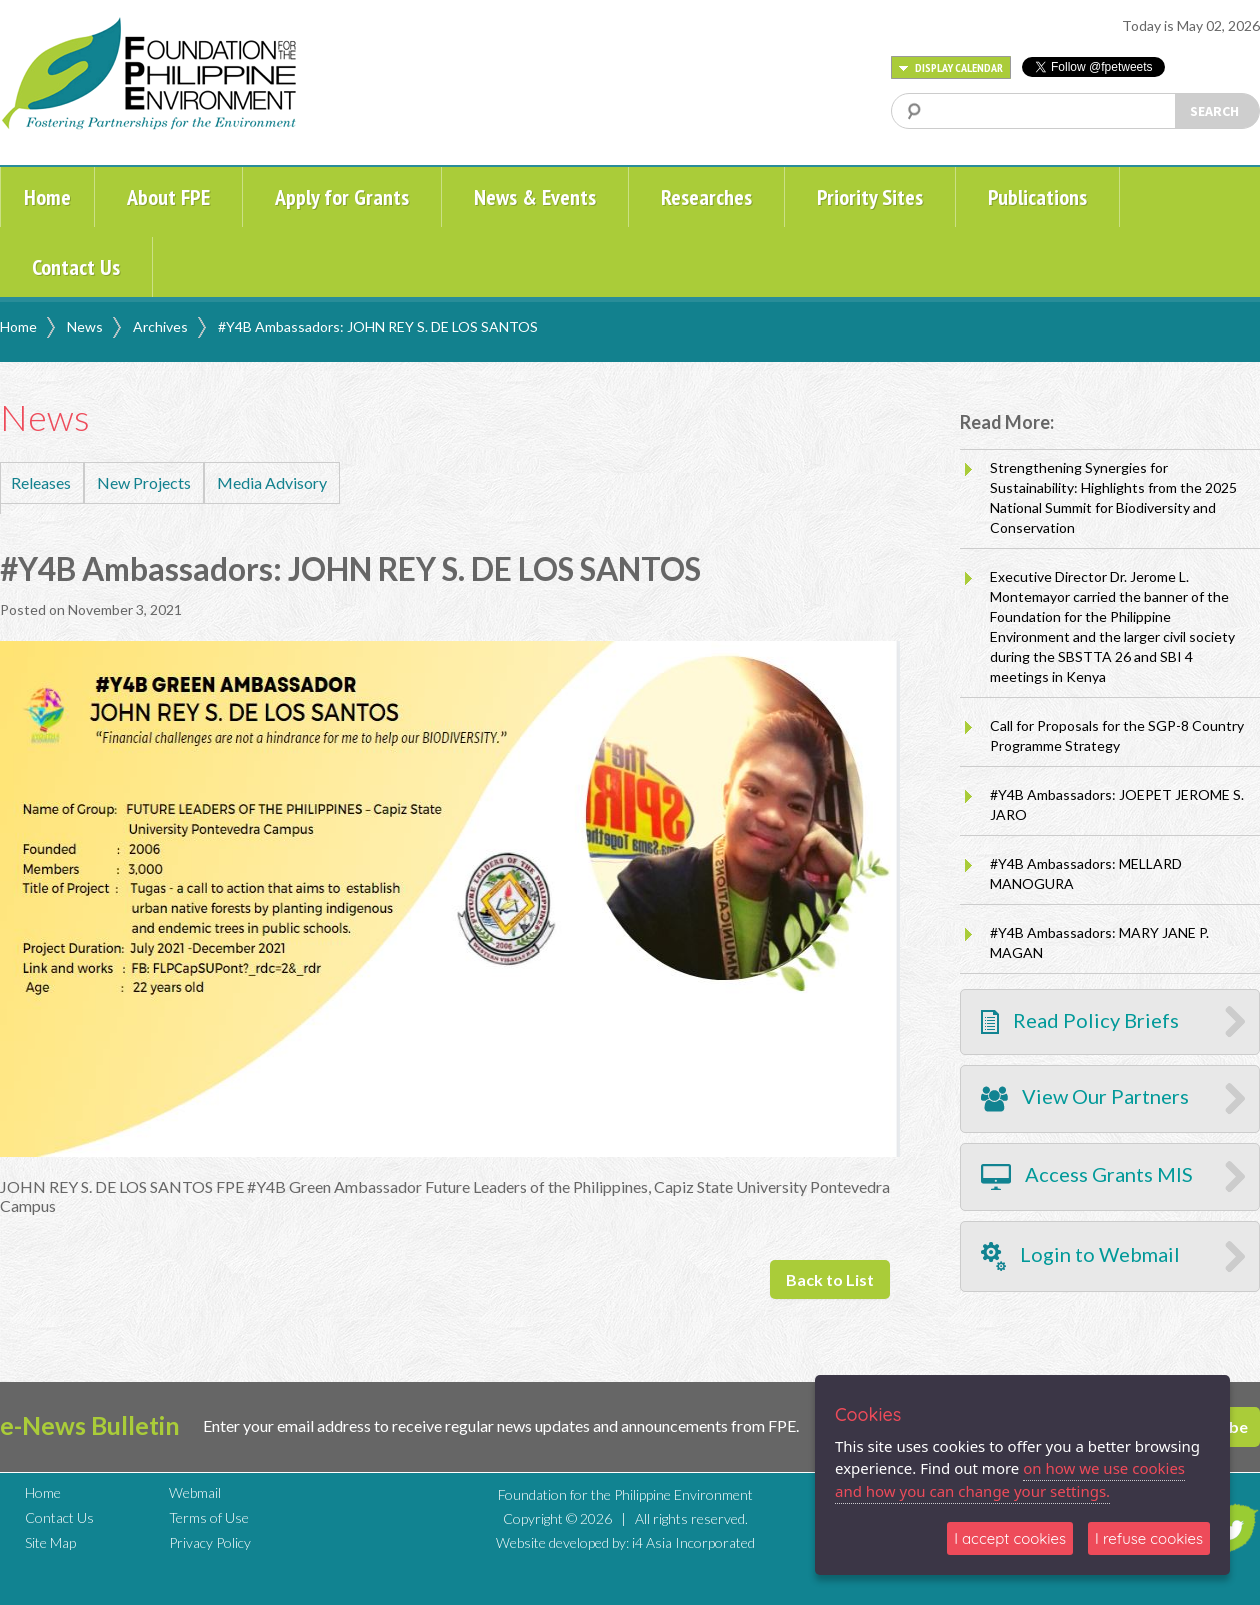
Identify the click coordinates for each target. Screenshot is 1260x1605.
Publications (1037, 197)
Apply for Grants (342, 197)
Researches (706, 197)
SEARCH (1214, 111)
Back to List (830, 1279)
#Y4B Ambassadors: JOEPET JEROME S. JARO (1117, 804)
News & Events (535, 197)
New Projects (144, 482)
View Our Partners (1085, 1099)
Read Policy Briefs (1080, 1021)
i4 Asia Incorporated (693, 1542)
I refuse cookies (1149, 1538)
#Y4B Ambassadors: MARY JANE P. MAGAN (1099, 942)
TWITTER (1233, 1528)
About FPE (168, 197)
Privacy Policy (210, 1542)
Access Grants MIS (1087, 1177)
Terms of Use (209, 1517)
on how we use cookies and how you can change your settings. (1010, 1479)
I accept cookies (1010, 1538)
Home (47, 197)
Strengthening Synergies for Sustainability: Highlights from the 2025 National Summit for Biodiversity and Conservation (1113, 497)
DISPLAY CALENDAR (951, 67)
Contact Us (76, 267)
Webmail (195, 1492)
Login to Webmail (1080, 1256)
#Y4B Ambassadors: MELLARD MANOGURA (1086, 873)
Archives (160, 326)
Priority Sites (870, 197)
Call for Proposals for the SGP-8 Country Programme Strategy (1117, 735)
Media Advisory (272, 482)
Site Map (50, 1542)
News (85, 326)
